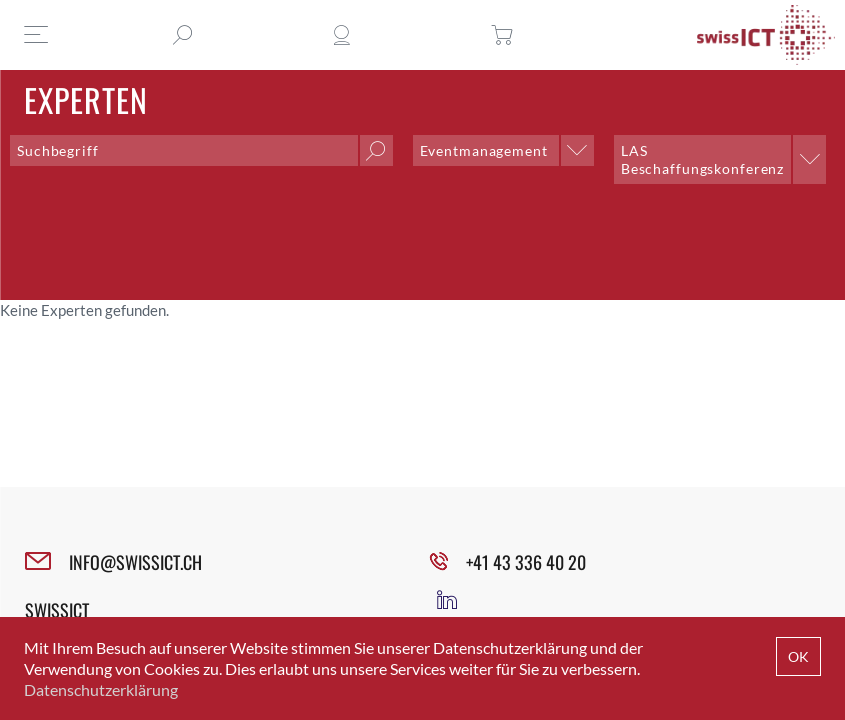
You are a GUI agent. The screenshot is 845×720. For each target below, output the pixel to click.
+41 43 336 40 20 (526, 562)
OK (798, 656)
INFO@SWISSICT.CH (135, 562)
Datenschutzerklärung (101, 689)
